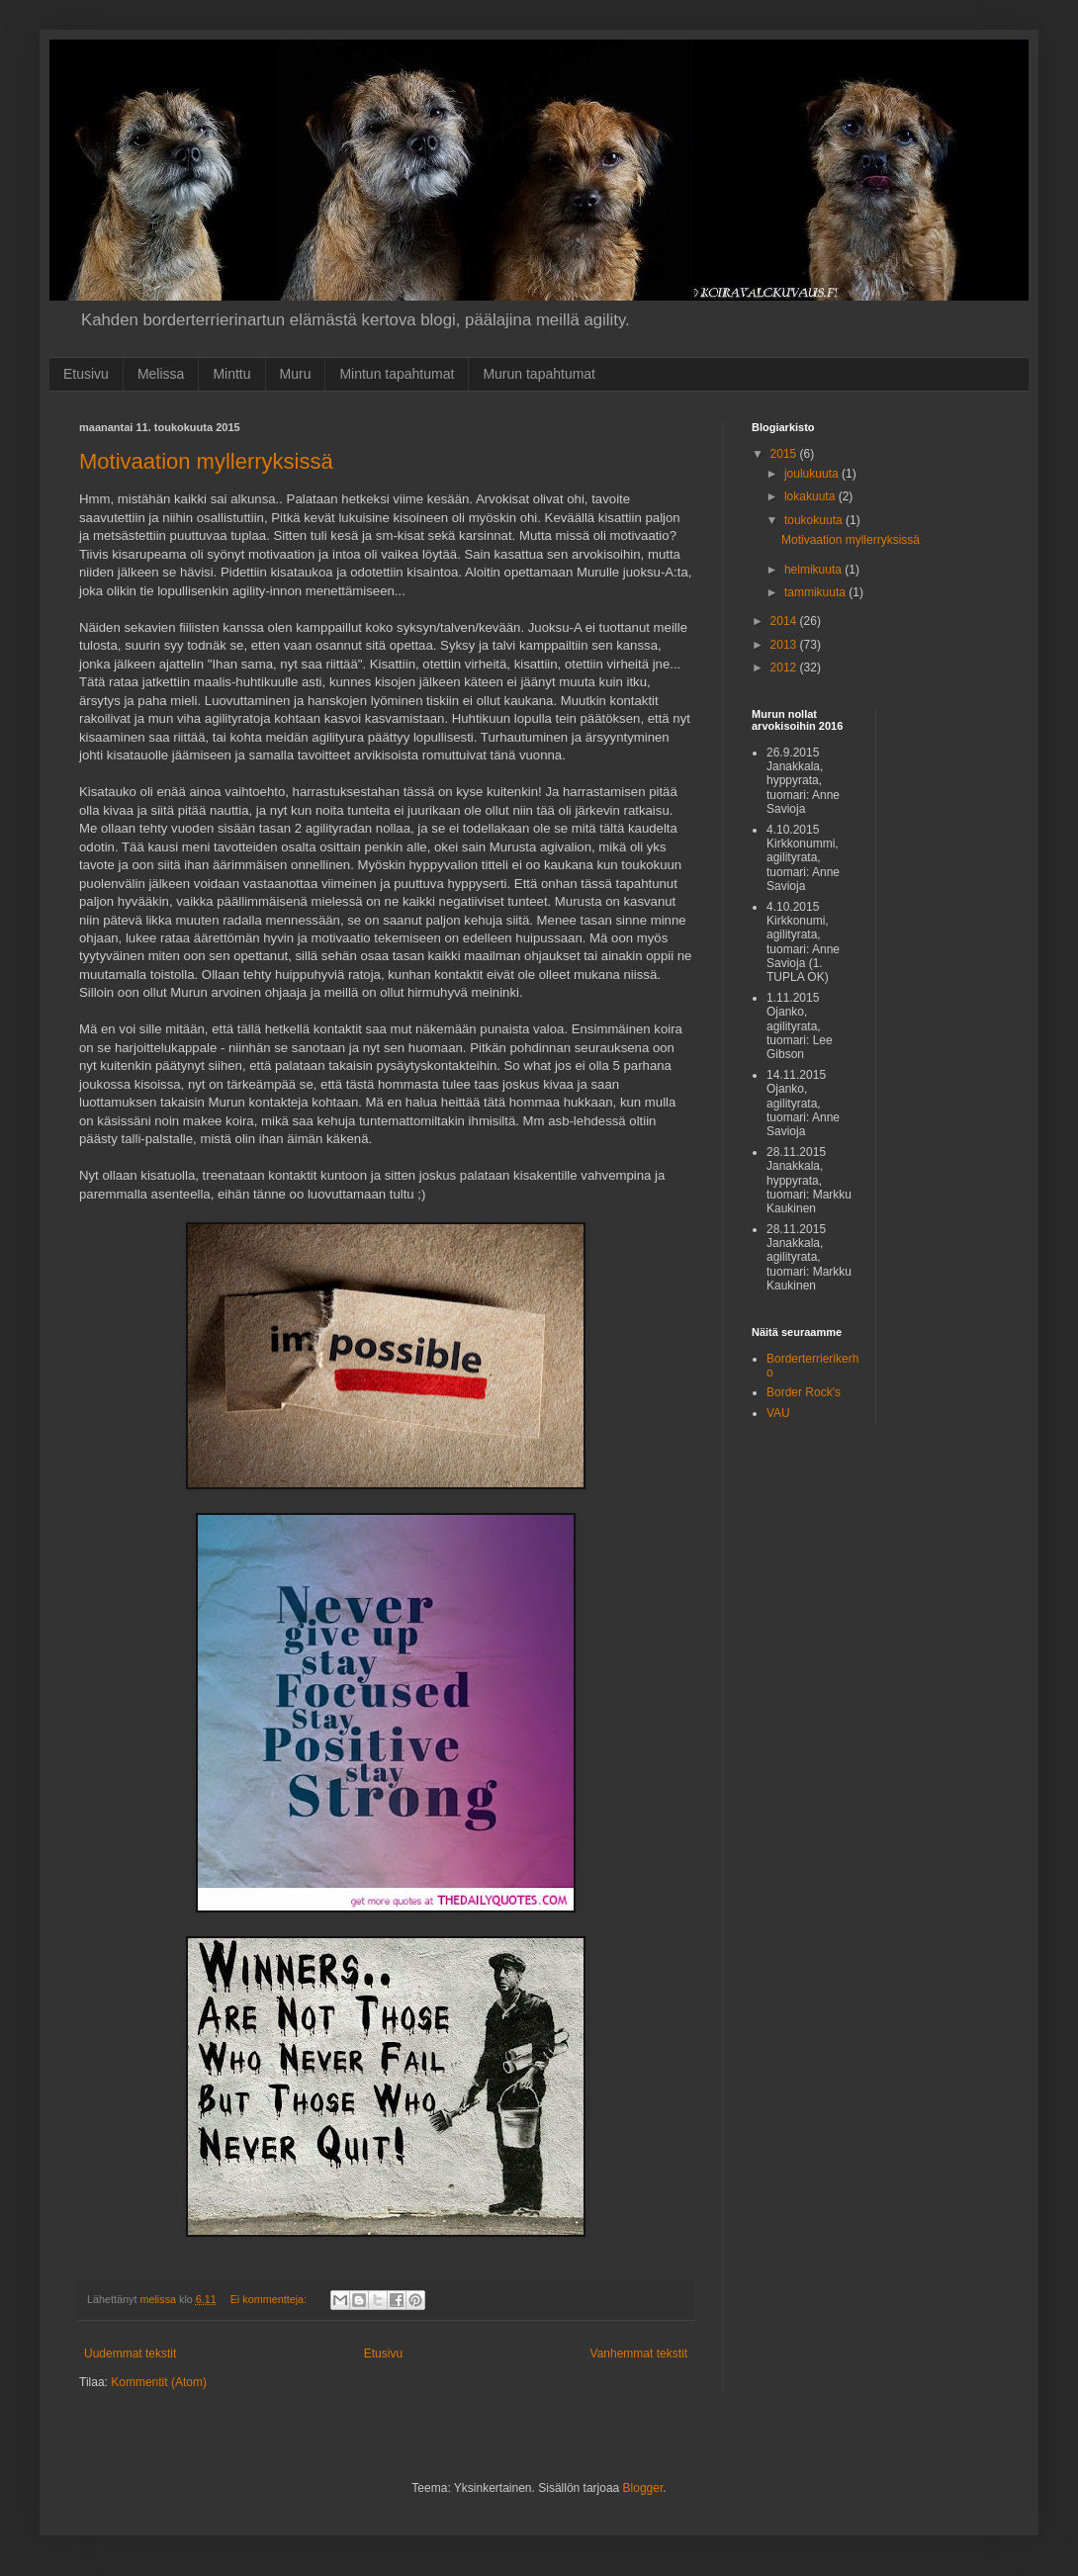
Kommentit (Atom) (159, 2382)
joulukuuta (813, 474)
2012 (785, 667)
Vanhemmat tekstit (638, 2353)
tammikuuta (816, 592)
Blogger (643, 2488)
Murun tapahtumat (539, 374)
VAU (778, 1413)
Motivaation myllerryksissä (206, 461)
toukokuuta (815, 520)
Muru (296, 374)
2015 (785, 454)
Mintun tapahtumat (396, 374)
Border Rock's (803, 1392)
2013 (785, 645)
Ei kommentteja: (270, 2299)
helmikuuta (814, 570)
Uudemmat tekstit (130, 2353)
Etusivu (86, 374)
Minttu (231, 374)
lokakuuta (811, 496)
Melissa (160, 374)
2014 (785, 621)
